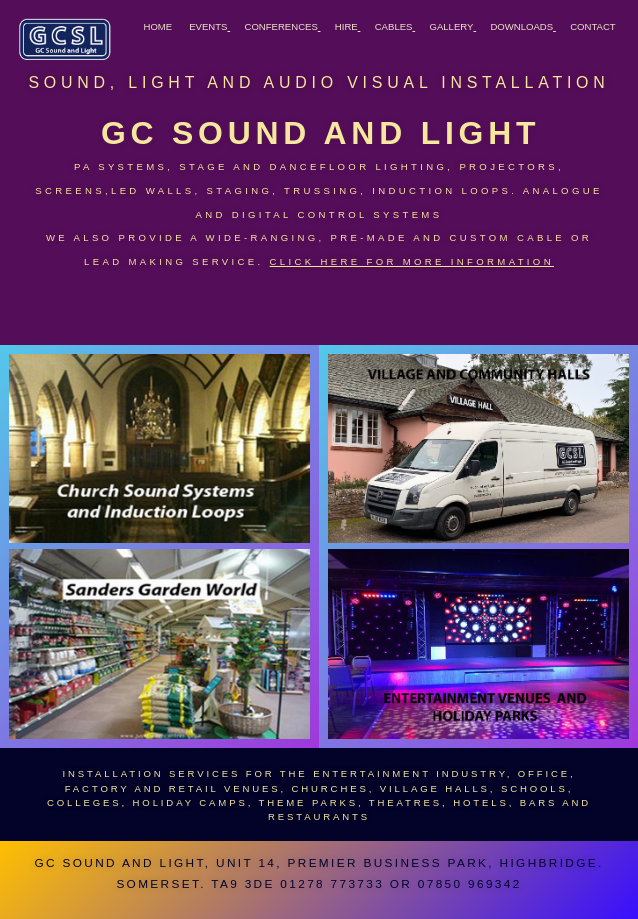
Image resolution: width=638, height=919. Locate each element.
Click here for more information (412, 261)
